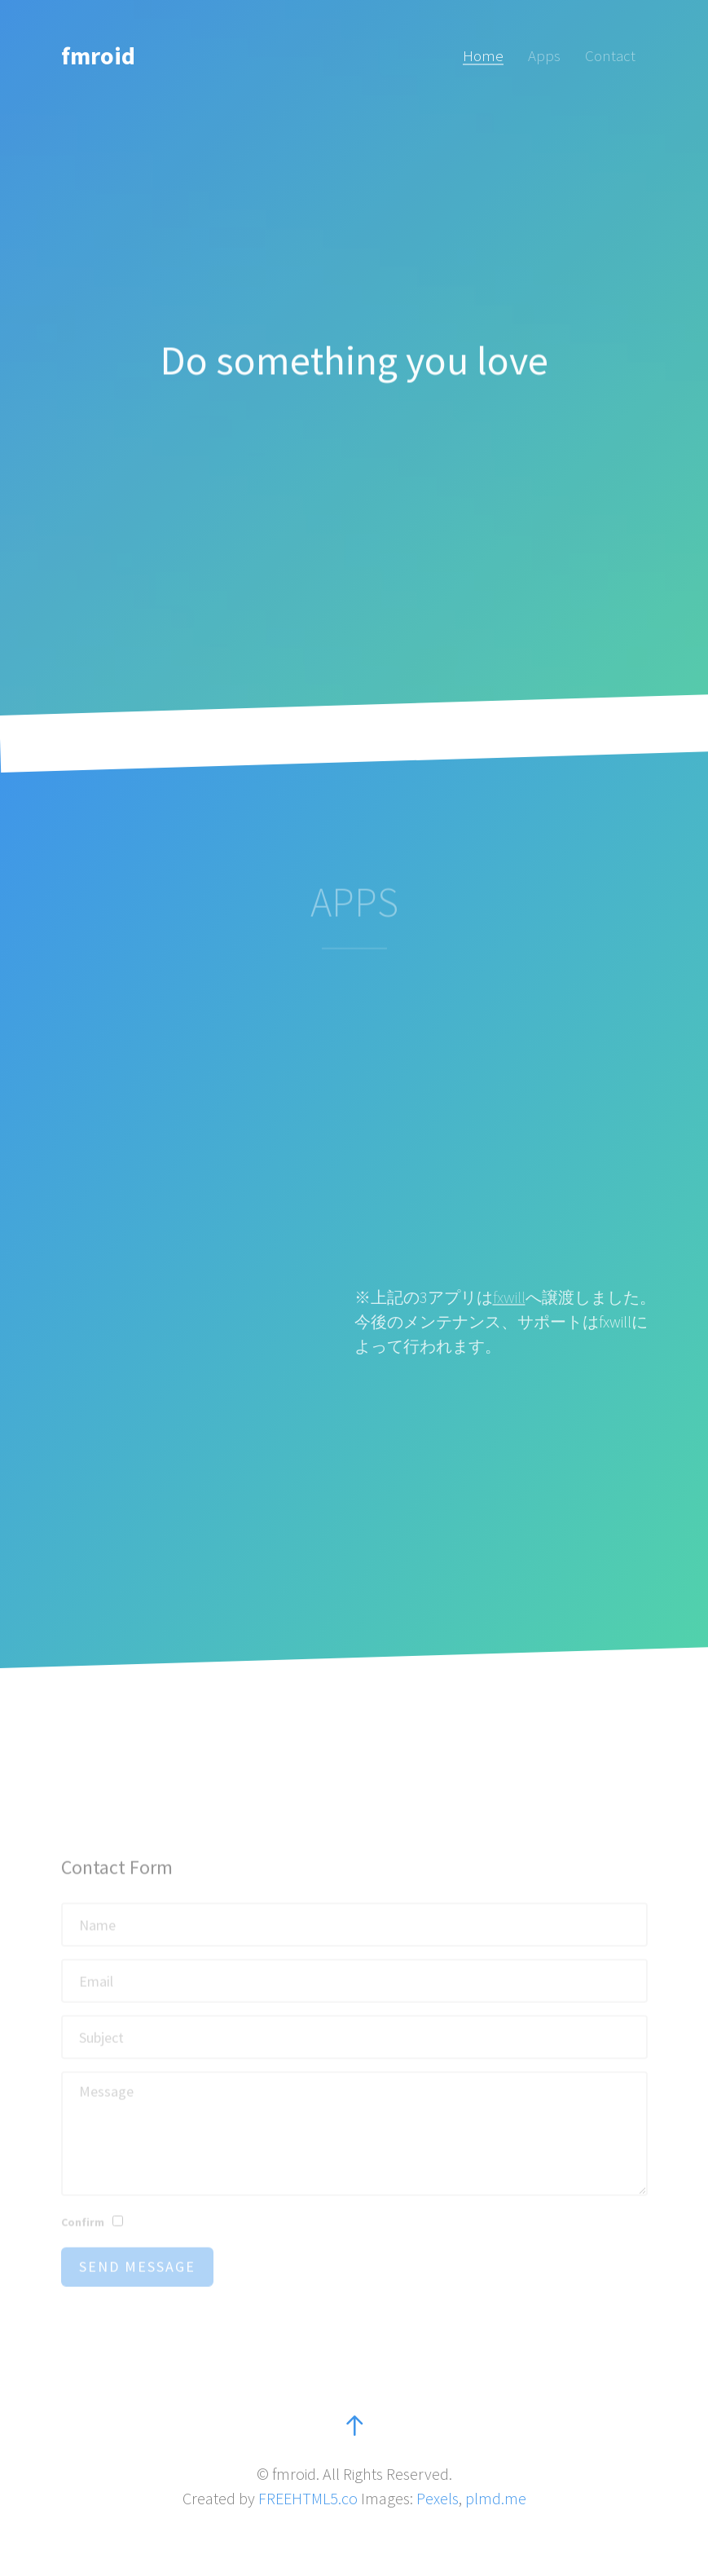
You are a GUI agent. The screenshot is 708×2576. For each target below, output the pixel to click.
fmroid (98, 55)
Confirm (82, 2237)
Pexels (437, 2498)
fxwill (509, 1297)
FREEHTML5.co (308, 2498)
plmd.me (495, 2498)
